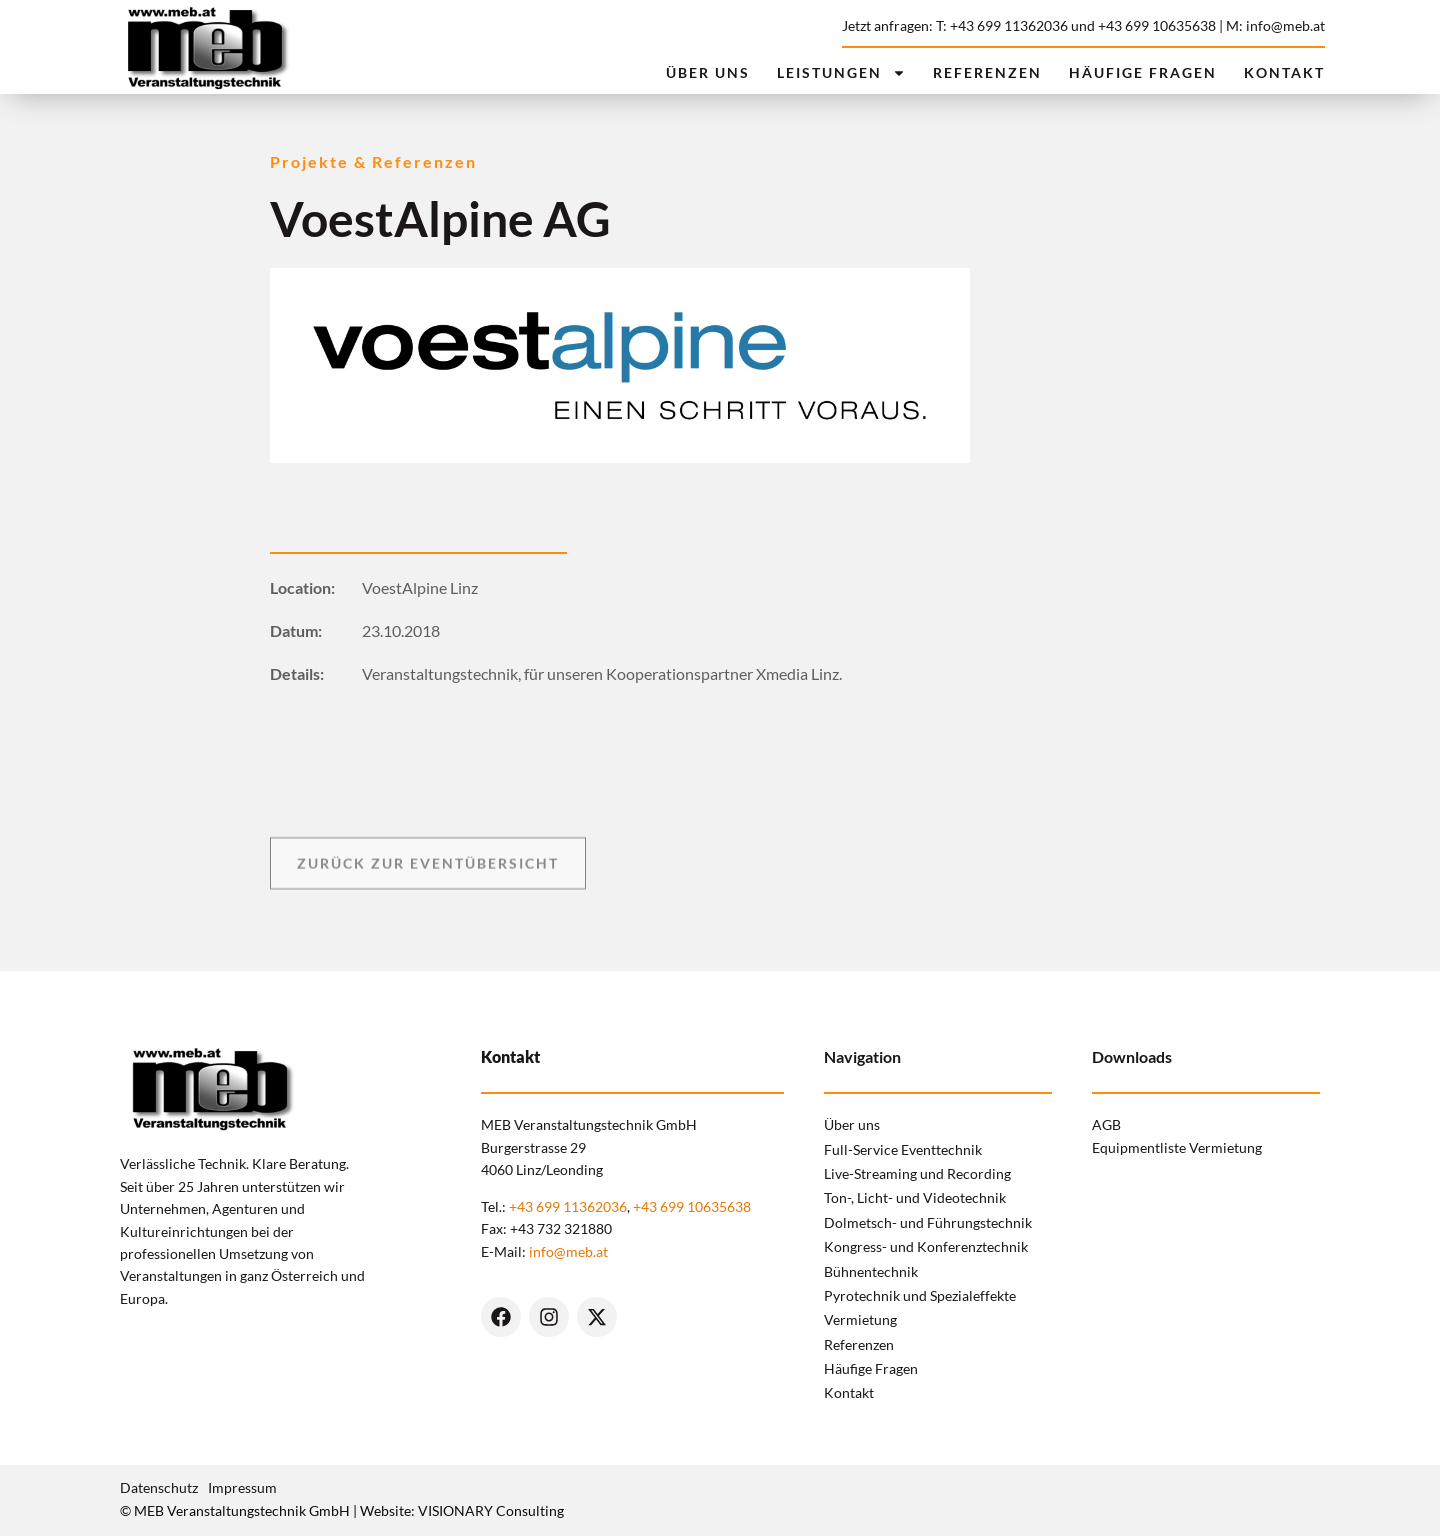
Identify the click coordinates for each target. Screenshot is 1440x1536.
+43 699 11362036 (568, 1206)
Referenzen (987, 72)
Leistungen (841, 73)
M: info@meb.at (1275, 25)
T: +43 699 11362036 (1002, 25)
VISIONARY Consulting (491, 1510)
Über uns (708, 72)
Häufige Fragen (1143, 72)
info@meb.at (568, 1251)
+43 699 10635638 (1157, 25)
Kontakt (1284, 72)
